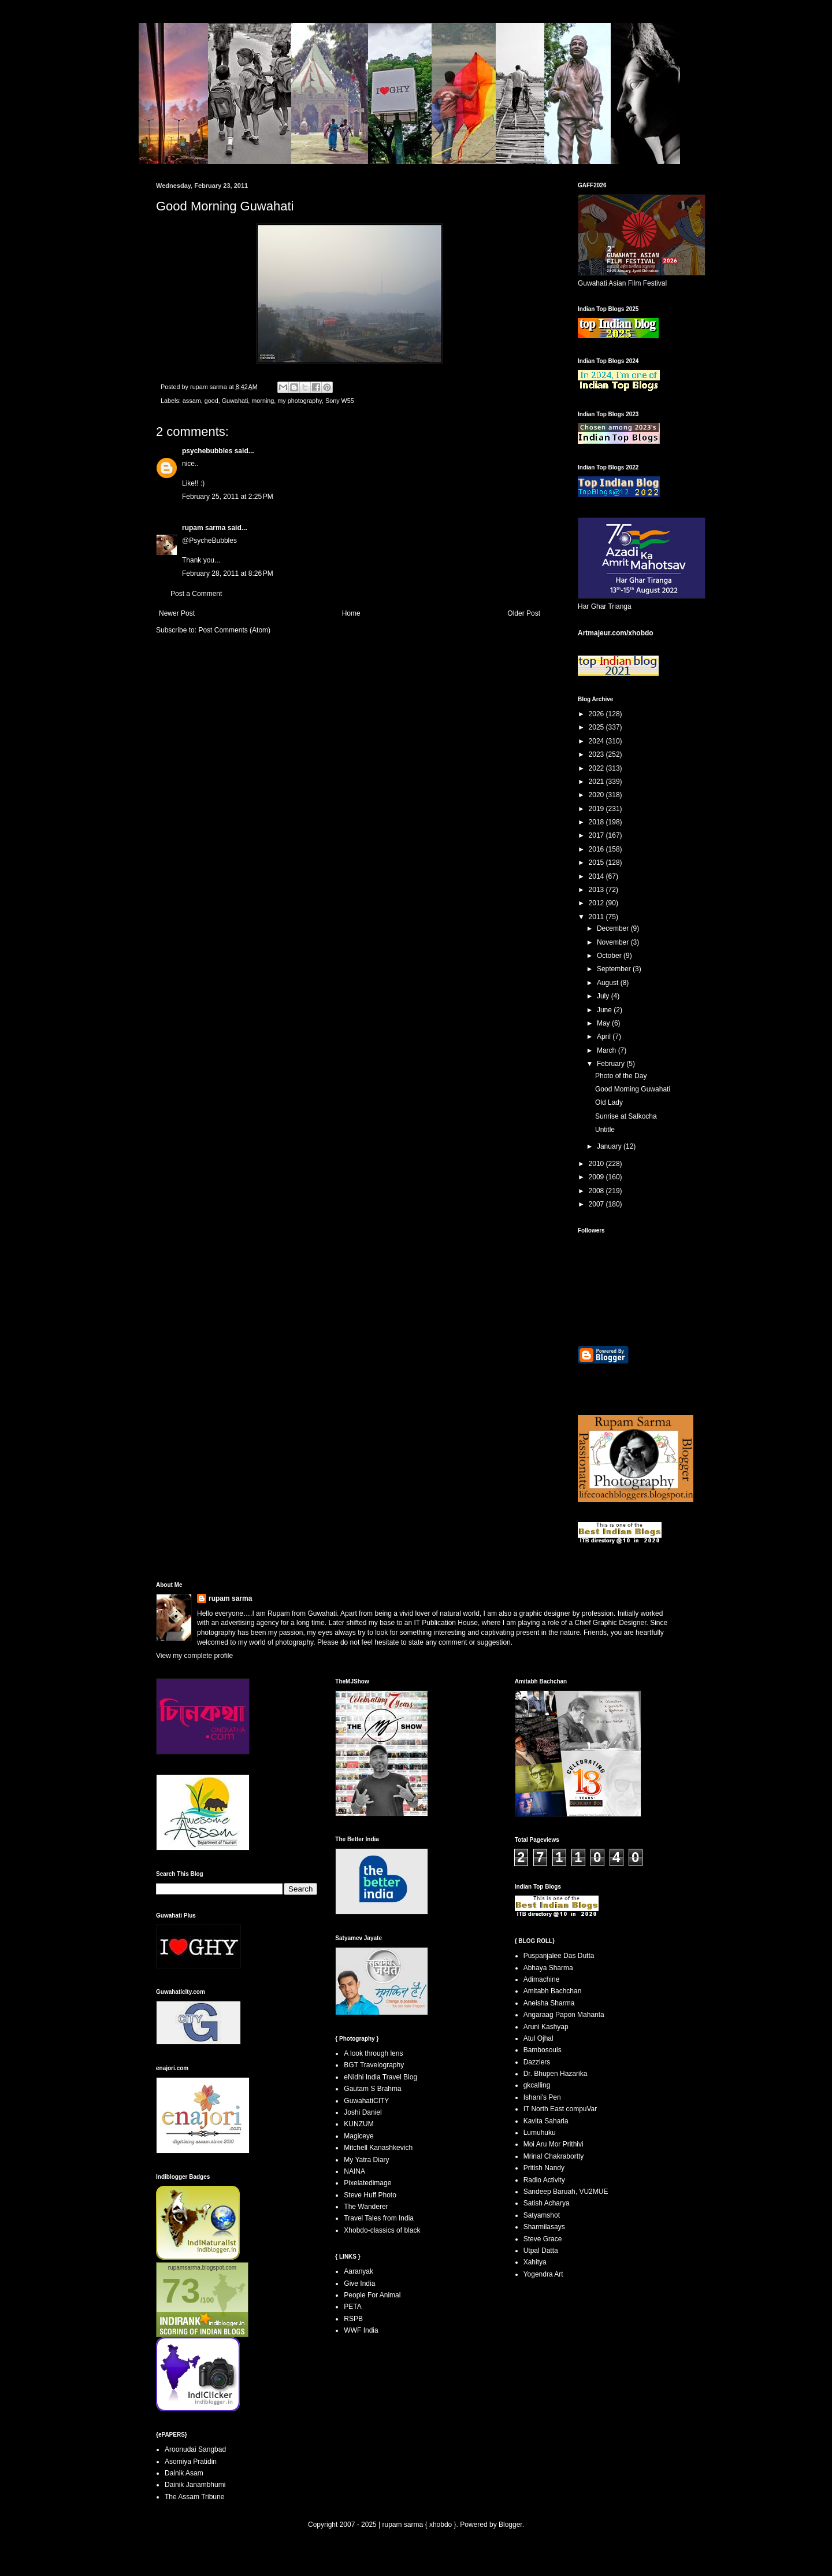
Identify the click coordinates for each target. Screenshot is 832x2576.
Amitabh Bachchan (552, 1991)
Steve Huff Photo (370, 2195)
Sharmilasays (544, 2227)
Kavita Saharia (546, 2121)
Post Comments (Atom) (234, 630)
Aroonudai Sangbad (195, 2449)
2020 (597, 795)
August (609, 983)
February (611, 1064)
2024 (597, 741)
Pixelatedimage (367, 2183)
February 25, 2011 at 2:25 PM (227, 497)
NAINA (354, 2171)
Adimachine (541, 1979)
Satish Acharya (546, 2203)
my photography (299, 400)
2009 (597, 1177)
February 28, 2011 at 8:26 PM (227, 573)
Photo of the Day (621, 1076)
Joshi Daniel (362, 2112)
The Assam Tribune (194, 2497)
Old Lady (609, 1102)
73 (181, 2290)
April (604, 1036)
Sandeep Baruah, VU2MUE (565, 2192)
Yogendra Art (543, 2274)
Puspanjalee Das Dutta (559, 1956)
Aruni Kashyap (546, 2027)
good (211, 400)
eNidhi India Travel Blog (380, 2077)
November (614, 942)
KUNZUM (358, 2124)
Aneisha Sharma (549, 2003)
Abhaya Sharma (548, 1968)
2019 (597, 809)
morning (262, 400)
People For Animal (372, 2295)
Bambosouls (542, 2050)
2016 (597, 849)
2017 (597, 835)
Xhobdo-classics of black (382, 2230)
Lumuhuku (539, 2133)
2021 (597, 782)
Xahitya (535, 2262)
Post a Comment (196, 594)
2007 (597, 1204)
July (604, 996)
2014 (597, 876)
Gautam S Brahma (372, 2089)
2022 (597, 768)
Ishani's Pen (542, 2097)
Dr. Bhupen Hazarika (555, 2074)
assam (192, 400)
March (607, 1050)
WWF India (361, 2330)
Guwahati (235, 400)
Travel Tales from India (379, 2218)
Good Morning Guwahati (632, 1089)
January (610, 1146)
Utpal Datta (540, 2250)
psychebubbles (207, 451)
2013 (597, 890)
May (604, 1023)
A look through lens (373, 2053)
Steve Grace (542, 2239)
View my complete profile (194, 1656)
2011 (597, 917)
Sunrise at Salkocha (626, 1116)
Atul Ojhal (538, 2038)
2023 (597, 754)
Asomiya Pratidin (191, 2461)
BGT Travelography (374, 2065)
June (605, 1010)
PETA (352, 2307)
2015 (597, 862)
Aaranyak (358, 2271)
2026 (597, 714)
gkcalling (537, 2085)
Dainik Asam (184, 2473)
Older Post (523, 613)
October (610, 956)
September (615, 969)
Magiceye (358, 2136)
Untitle (605, 1130)
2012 (597, 903)
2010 (597, 1164)
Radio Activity (544, 2180)
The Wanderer (366, 2207)
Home (351, 613)
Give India (359, 2283)
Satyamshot (541, 2215)
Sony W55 (339, 400)
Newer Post (177, 613)
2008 (597, 1191)
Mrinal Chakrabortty (553, 2156)
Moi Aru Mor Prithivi (553, 2144)
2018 (597, 822)
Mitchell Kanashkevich (378, 2148)
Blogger (510, 2525)
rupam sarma (203, 528)
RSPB (353, 2319)
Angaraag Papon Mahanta (563, 2015)
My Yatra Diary (366, 2160)
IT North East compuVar (560, 2109)
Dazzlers (537, 2062)
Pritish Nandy (543, 2168)
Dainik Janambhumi (195, 2485)
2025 (597, 727)
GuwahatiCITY (366, 2101)
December (614, 928)
